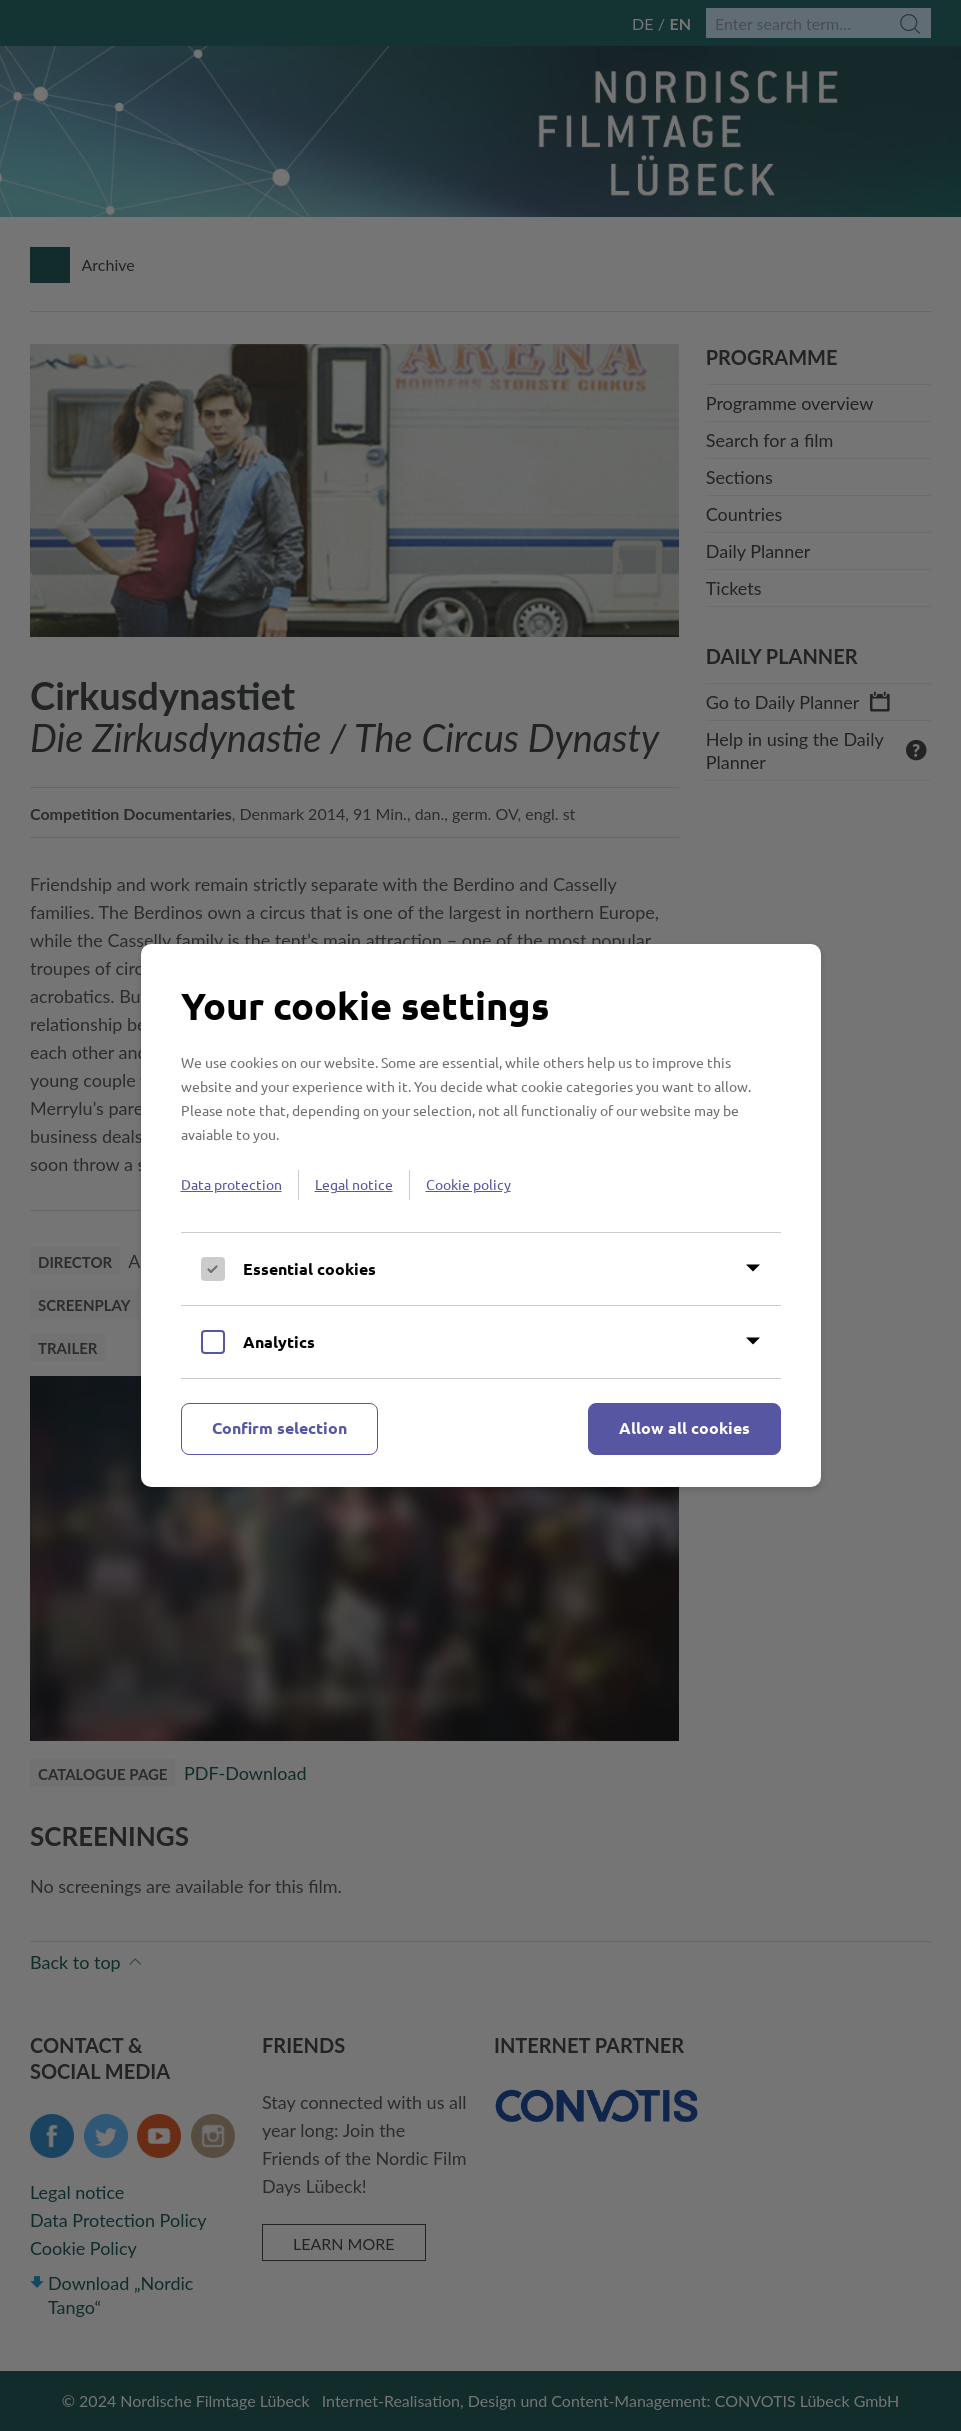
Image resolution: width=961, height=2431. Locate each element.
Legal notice (354, 1184)
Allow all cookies (684, 1427)
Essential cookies (309, 1268)
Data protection (231, 1184)
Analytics (279, 1341)
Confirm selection (279, 1427)
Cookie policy (468, 1184)
